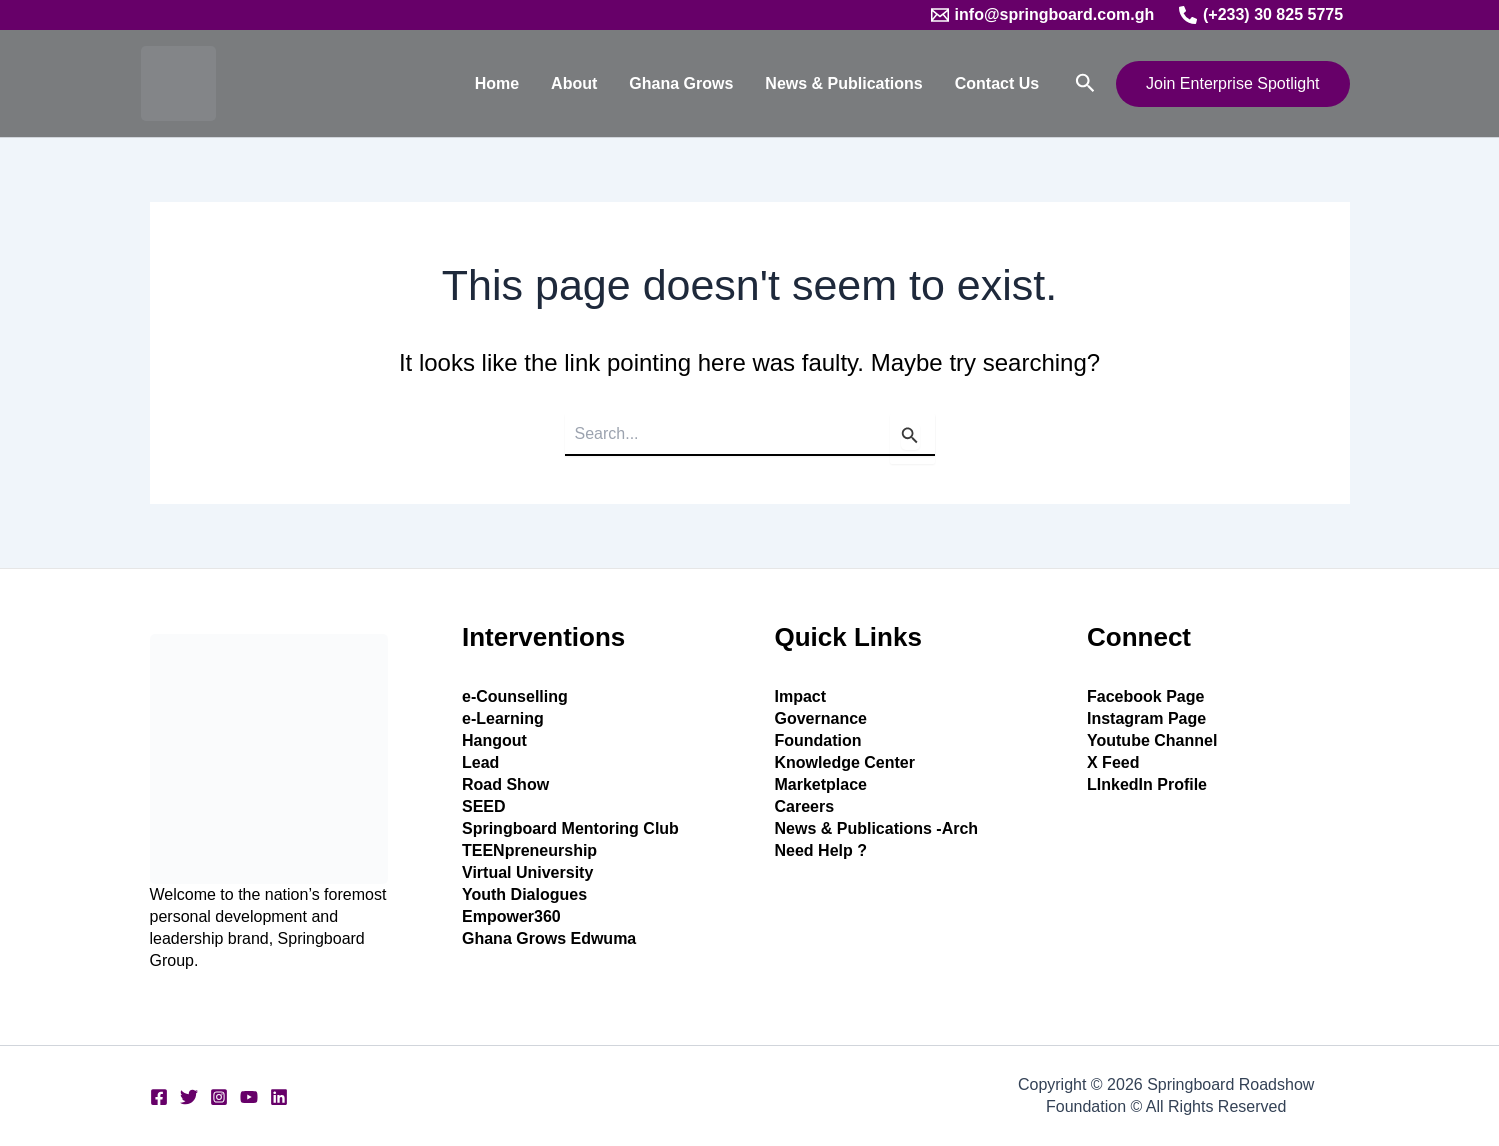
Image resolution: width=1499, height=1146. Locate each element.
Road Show (505, 784)
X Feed (1113, 762)
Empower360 (511, 916)
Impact (801, 696)
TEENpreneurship (529, 850)
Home (497, 83)
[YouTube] (249, 1097)
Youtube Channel (1152, 740)
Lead (480, 762)
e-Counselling (515, 696)
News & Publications (843, 83)
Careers (805, 806)
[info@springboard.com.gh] (1042, 15)
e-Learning (503, 718)
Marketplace (821, 784)
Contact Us (997, 83)
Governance (821, 718)
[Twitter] (189, 1097)
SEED (484, 806)
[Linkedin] (279, 1097)
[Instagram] (219, 1097)
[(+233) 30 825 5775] (1261, 15)
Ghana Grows (681, 83)
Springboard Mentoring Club (570, 828)
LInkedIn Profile (1147, 784)
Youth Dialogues (524, 894)
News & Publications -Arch (877, 828)
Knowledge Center (845, 762)
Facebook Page (1145, 696)
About (574, 83)
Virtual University (527, 872)
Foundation (818, 740)
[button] (1085, 83)
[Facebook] (159, 1097)
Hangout (494, 740)
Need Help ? (821, 850)
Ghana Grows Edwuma (549, 938)
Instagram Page (1146, 718)
